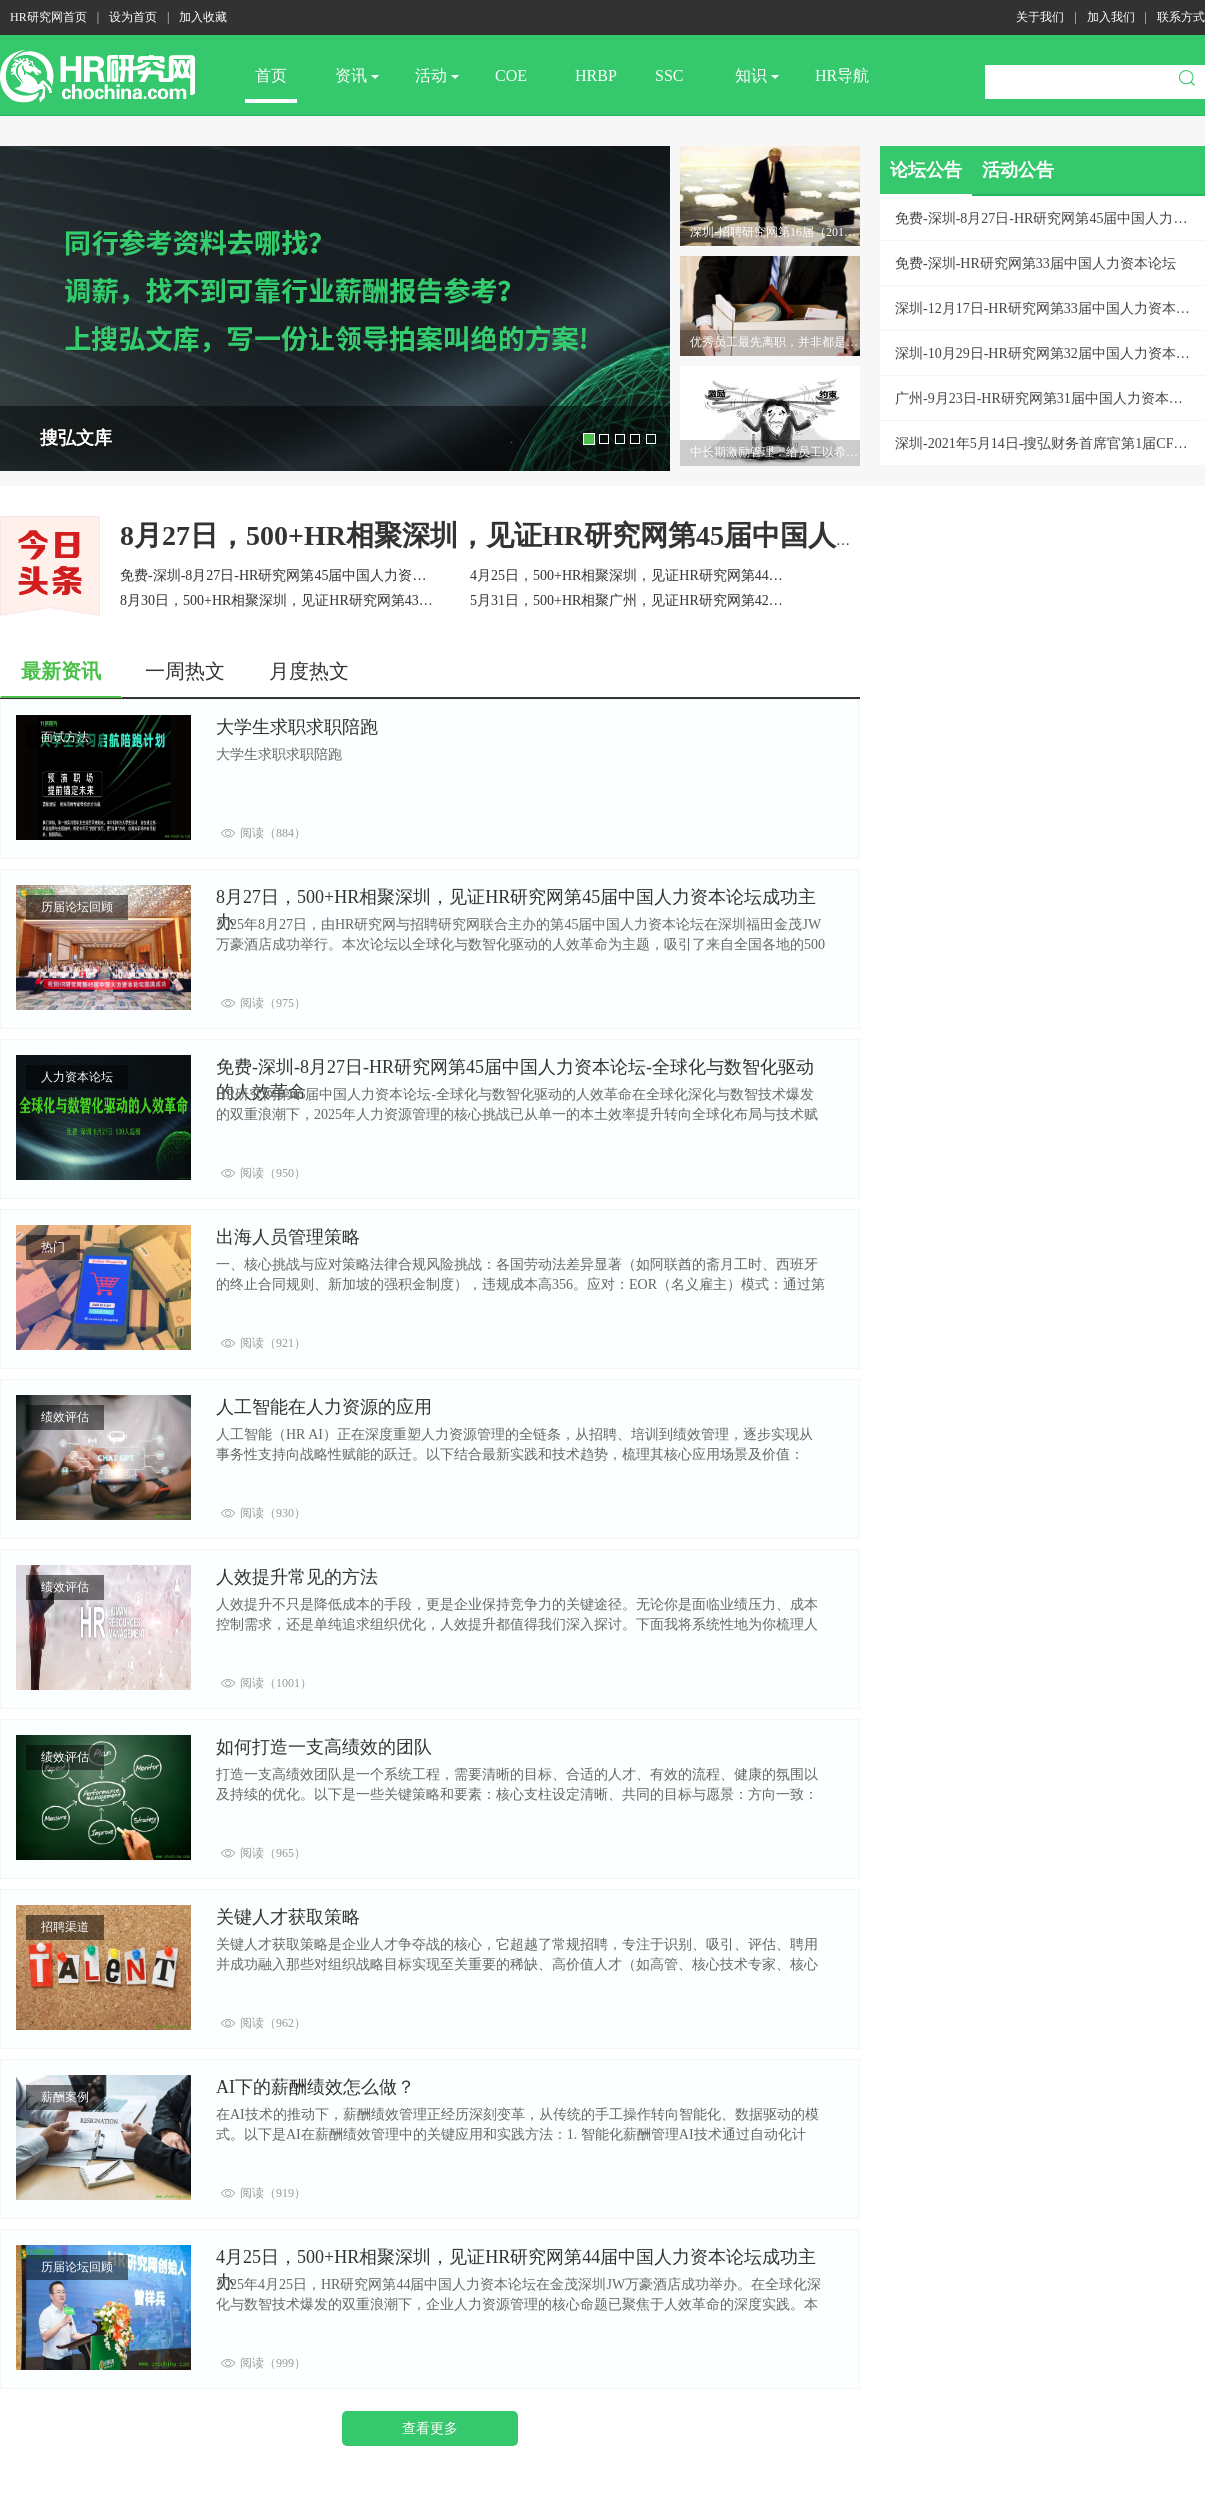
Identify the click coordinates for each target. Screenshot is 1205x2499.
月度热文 (309, 671)
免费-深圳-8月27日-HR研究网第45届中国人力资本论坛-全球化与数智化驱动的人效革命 (387, 575)
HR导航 (842, 75)
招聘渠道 (65, 1927)
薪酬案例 (65, 2097)
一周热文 (185, 671)
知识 (757, 75)
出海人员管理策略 (288, 1237)
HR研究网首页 (48, 17)
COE (511, 75)
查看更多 (430, 2428)
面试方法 (65, 737)
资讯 (357, 75)
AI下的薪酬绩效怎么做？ (315, 2087)
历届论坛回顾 (77, 907)
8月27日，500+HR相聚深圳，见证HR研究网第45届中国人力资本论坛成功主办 (604, 535)
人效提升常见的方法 (297, 1577)
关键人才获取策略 (288, 1917)
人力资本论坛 (77, 1077)
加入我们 (1111, 17)
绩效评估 (65, 1417)
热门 (53, 1247)
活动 (437, 75)
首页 (271, 75)
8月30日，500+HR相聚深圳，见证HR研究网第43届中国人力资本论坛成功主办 (360, 600)
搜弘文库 (76, 438)
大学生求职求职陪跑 (297, 727)
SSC (669, 75)
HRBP (596, 75)
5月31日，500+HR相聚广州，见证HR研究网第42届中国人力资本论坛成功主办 (710, 600)
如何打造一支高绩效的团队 (324, 1747)
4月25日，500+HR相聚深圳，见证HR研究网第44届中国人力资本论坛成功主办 (710, 575)
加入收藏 (203, 17)
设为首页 (133, 17)
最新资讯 (61, 671)
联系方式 (1181, 17)
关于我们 (1040, 17)
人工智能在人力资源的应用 (324, 1407)
